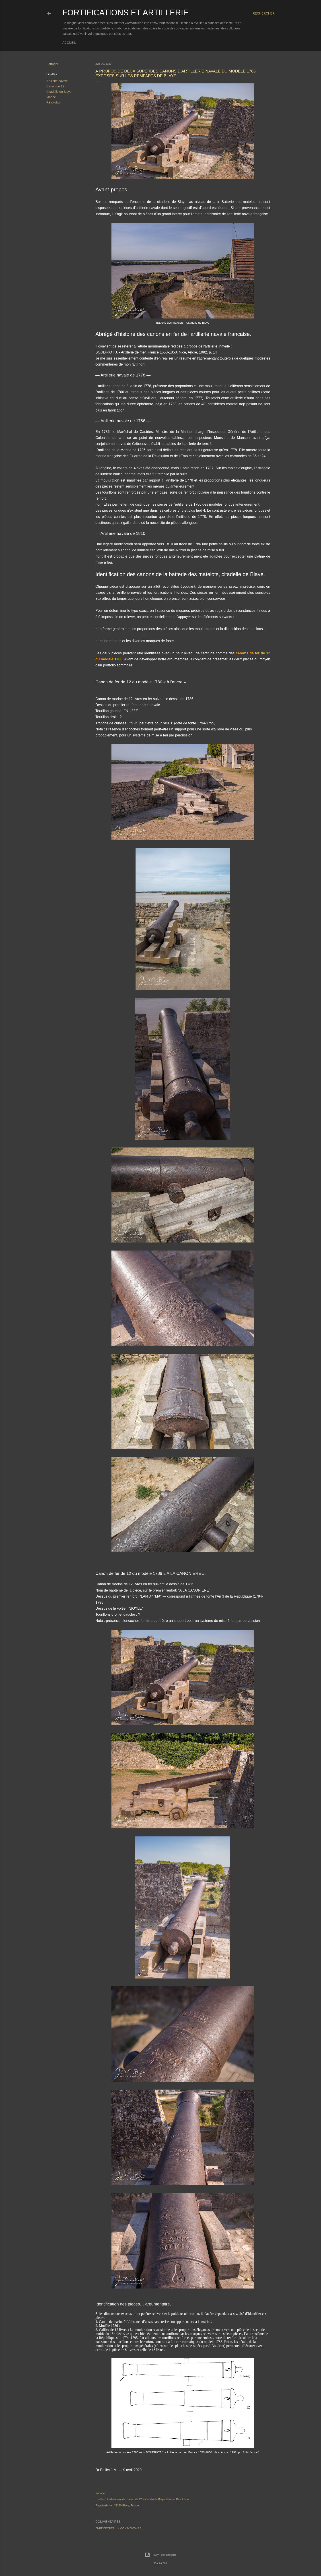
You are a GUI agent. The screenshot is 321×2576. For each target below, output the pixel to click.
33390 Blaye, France (126, 2505)
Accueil (69, 42)
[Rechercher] (264, 13)
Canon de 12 (55, 86)
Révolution (53, 102)
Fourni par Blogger (160, 2554)
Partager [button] (52, 64)
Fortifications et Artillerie (125, 12)
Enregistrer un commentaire (118, 2528)
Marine (51, 97)
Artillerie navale (57, 81)
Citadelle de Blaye (59, 91)
